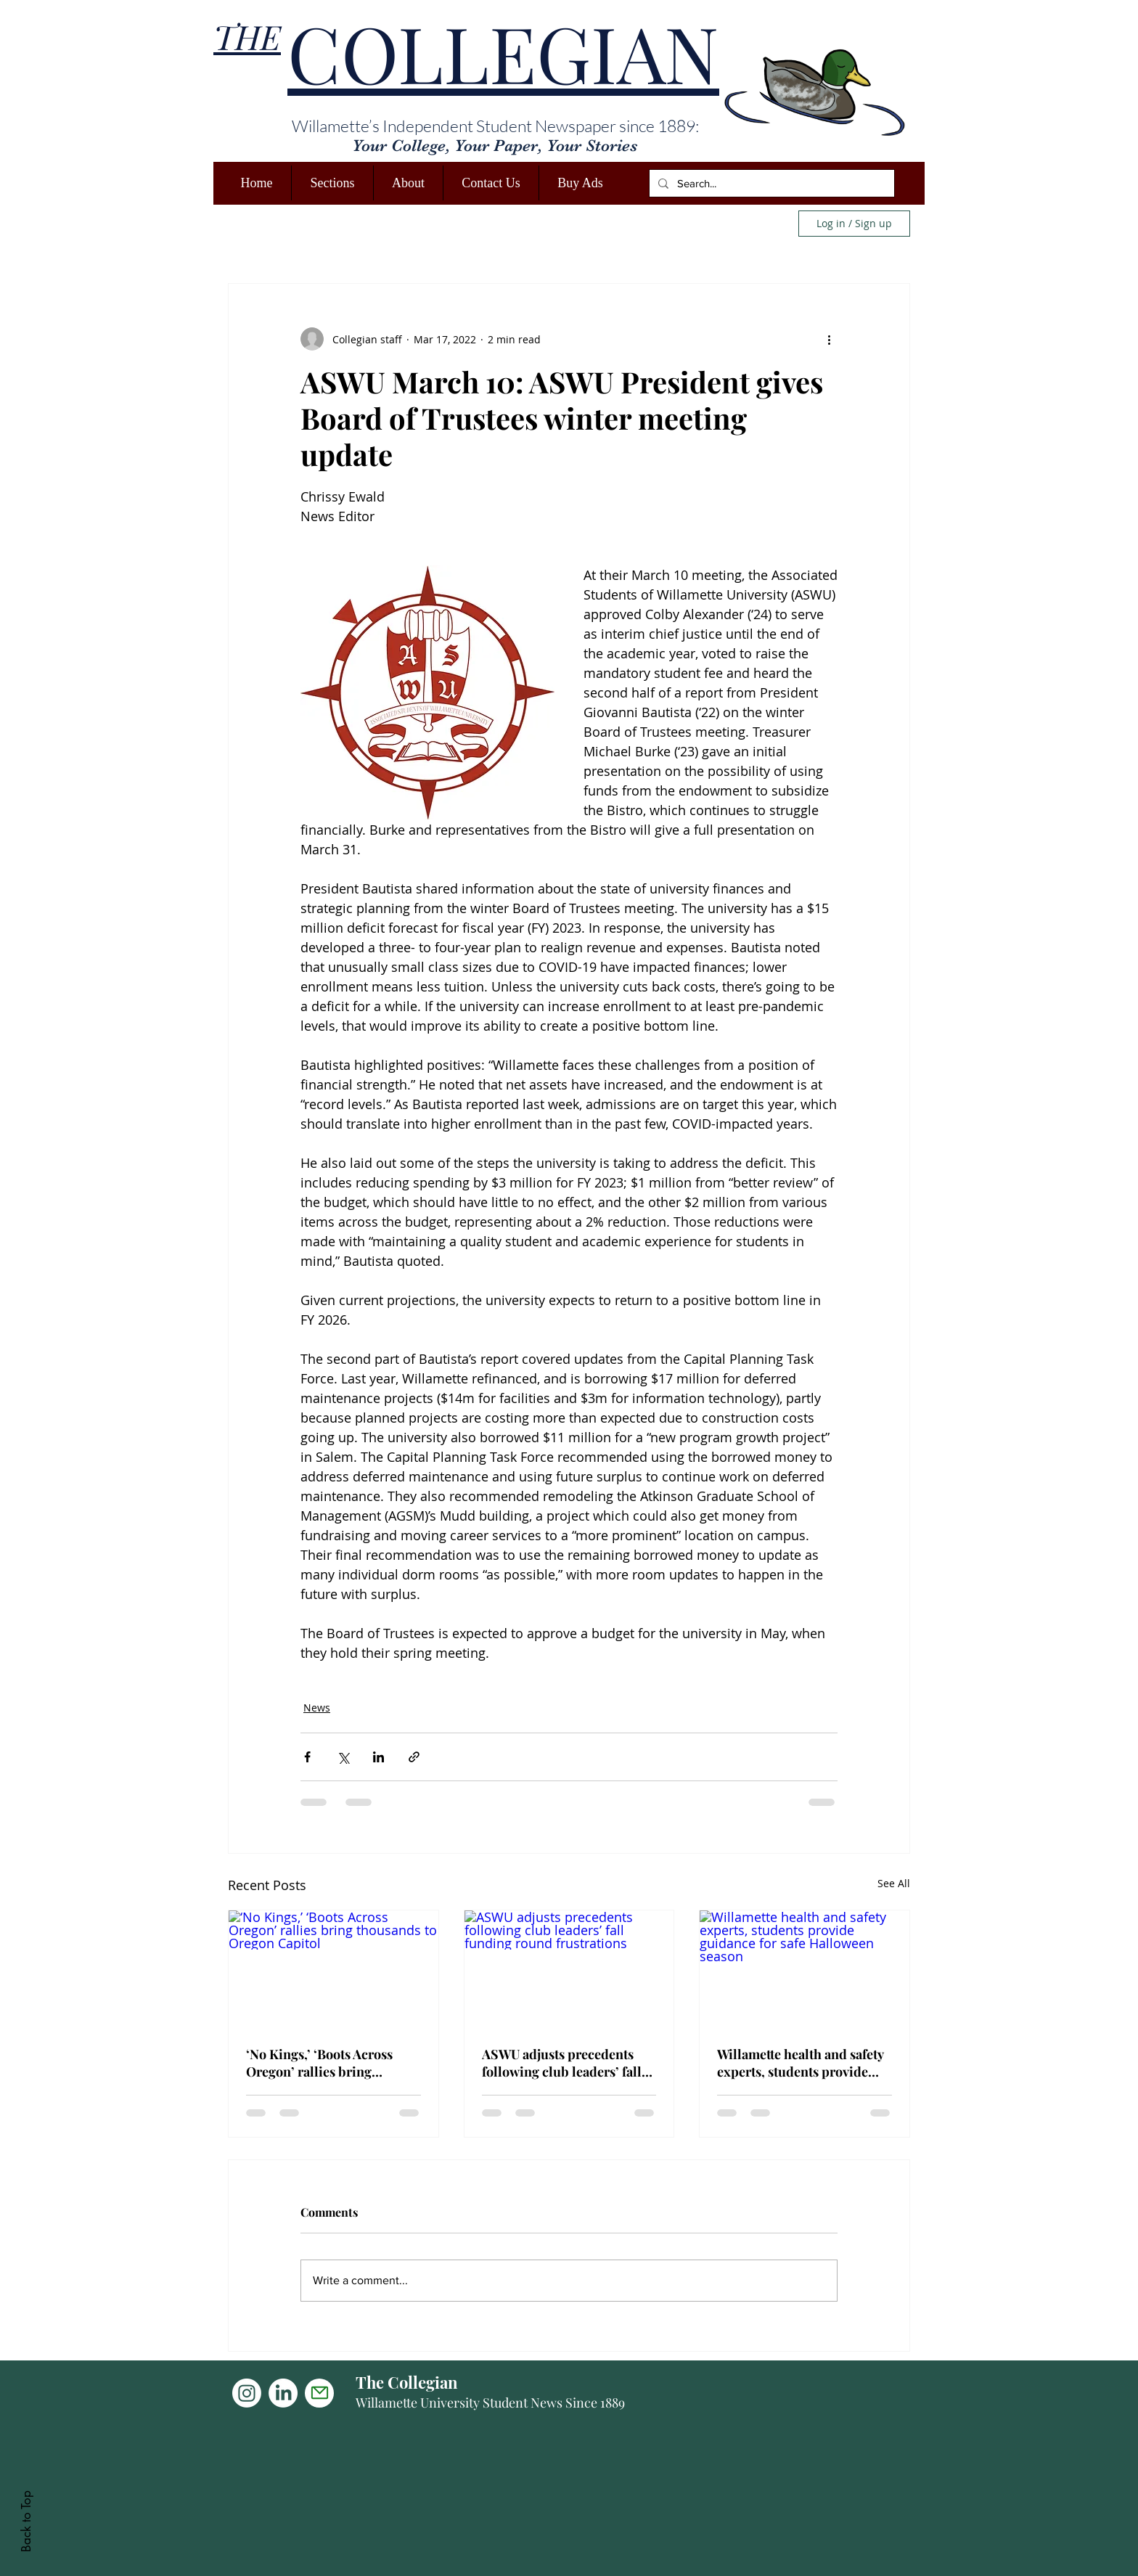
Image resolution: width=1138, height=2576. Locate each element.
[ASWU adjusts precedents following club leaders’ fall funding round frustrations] (569, 1969)
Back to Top (26, 2521)
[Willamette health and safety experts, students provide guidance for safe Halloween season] (804, 1969)
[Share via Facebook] (307, 1757)
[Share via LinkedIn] (378, 1757)
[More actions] (829, 339)
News (316, 1707)
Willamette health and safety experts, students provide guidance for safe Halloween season (801, 2062)
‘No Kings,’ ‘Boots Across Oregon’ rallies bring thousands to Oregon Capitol (331, 2062)
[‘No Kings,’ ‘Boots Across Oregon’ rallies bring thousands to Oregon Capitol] (333, 1969)
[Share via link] (414, 1757)
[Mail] (319, 2393)
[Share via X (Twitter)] (343, 1757)
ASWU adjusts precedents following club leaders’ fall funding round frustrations (562, 2062)
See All (893, 1883)
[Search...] (770, 183)
